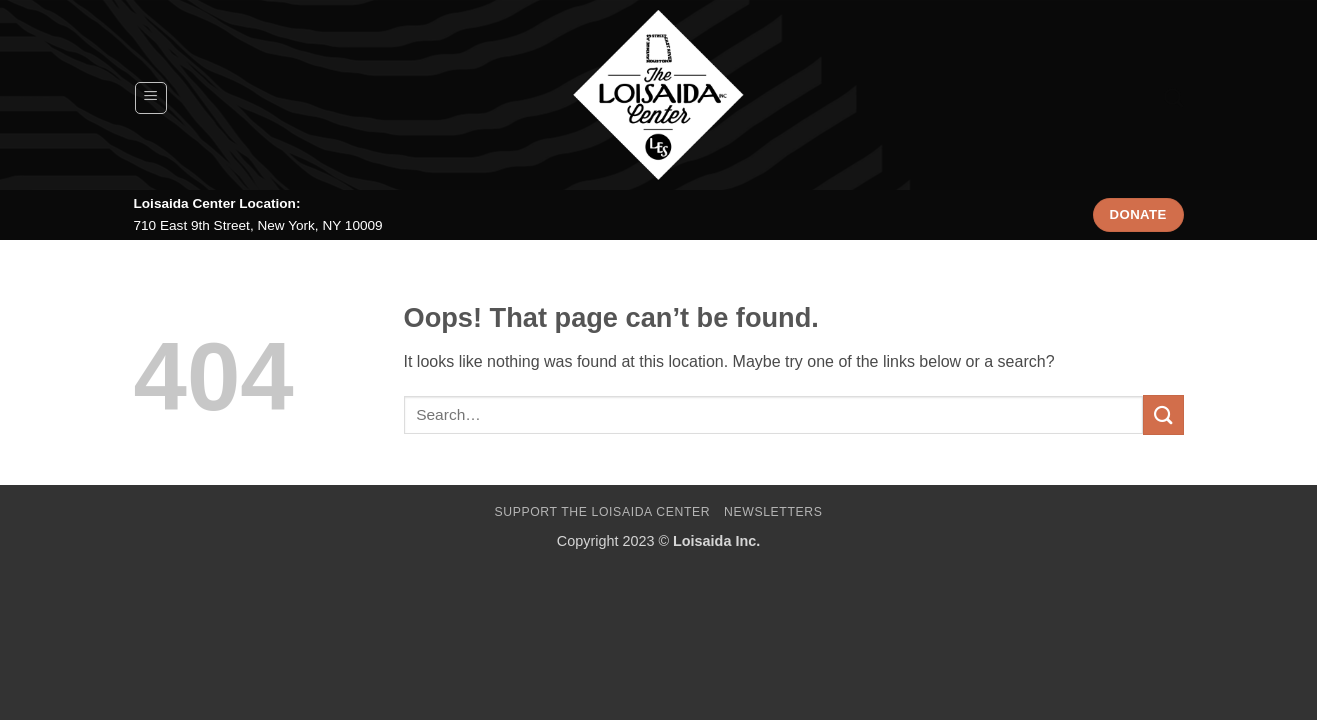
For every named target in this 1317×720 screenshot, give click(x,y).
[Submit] (1163, 414)
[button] (151, 98)
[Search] (1173, 97)
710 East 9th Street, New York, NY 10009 (258, 225)
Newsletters (773, 512)
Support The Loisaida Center (602, 512)
